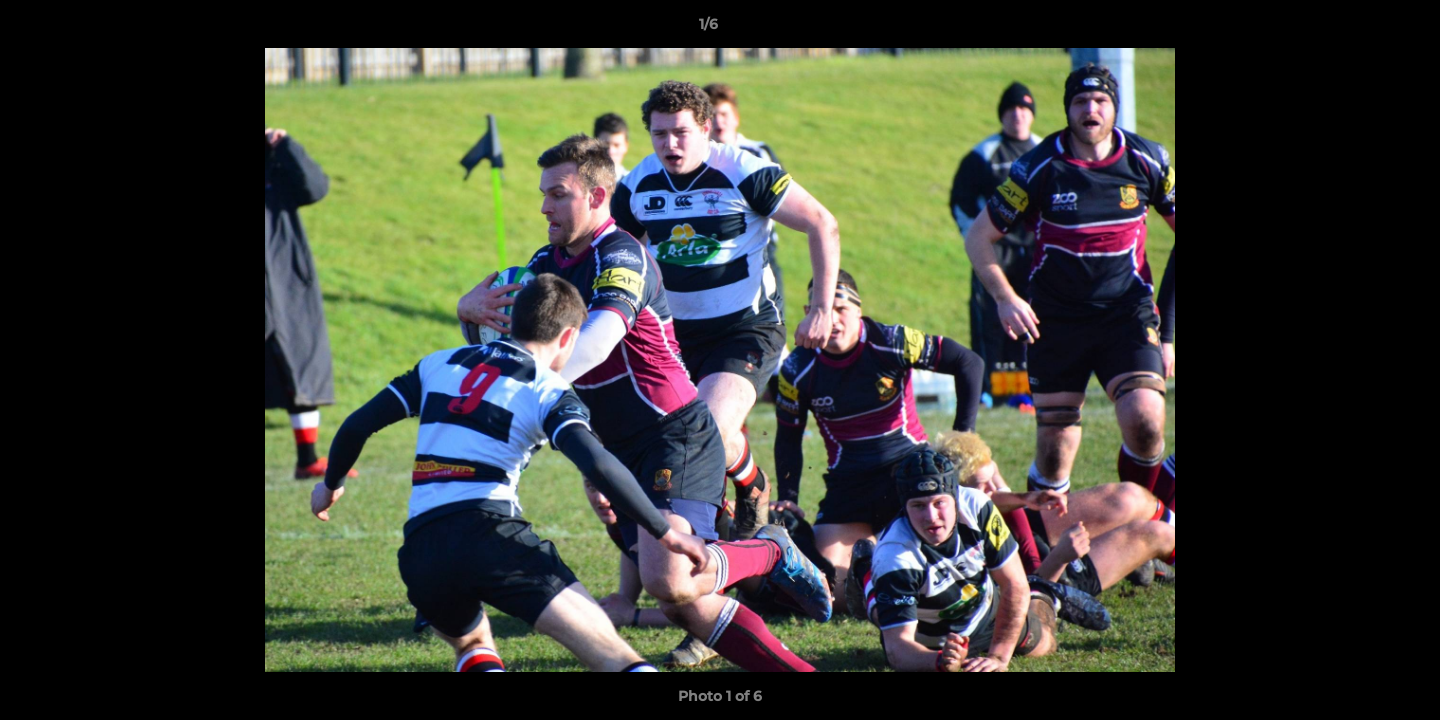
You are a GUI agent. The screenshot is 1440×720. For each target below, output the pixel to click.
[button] (1356, 29)
